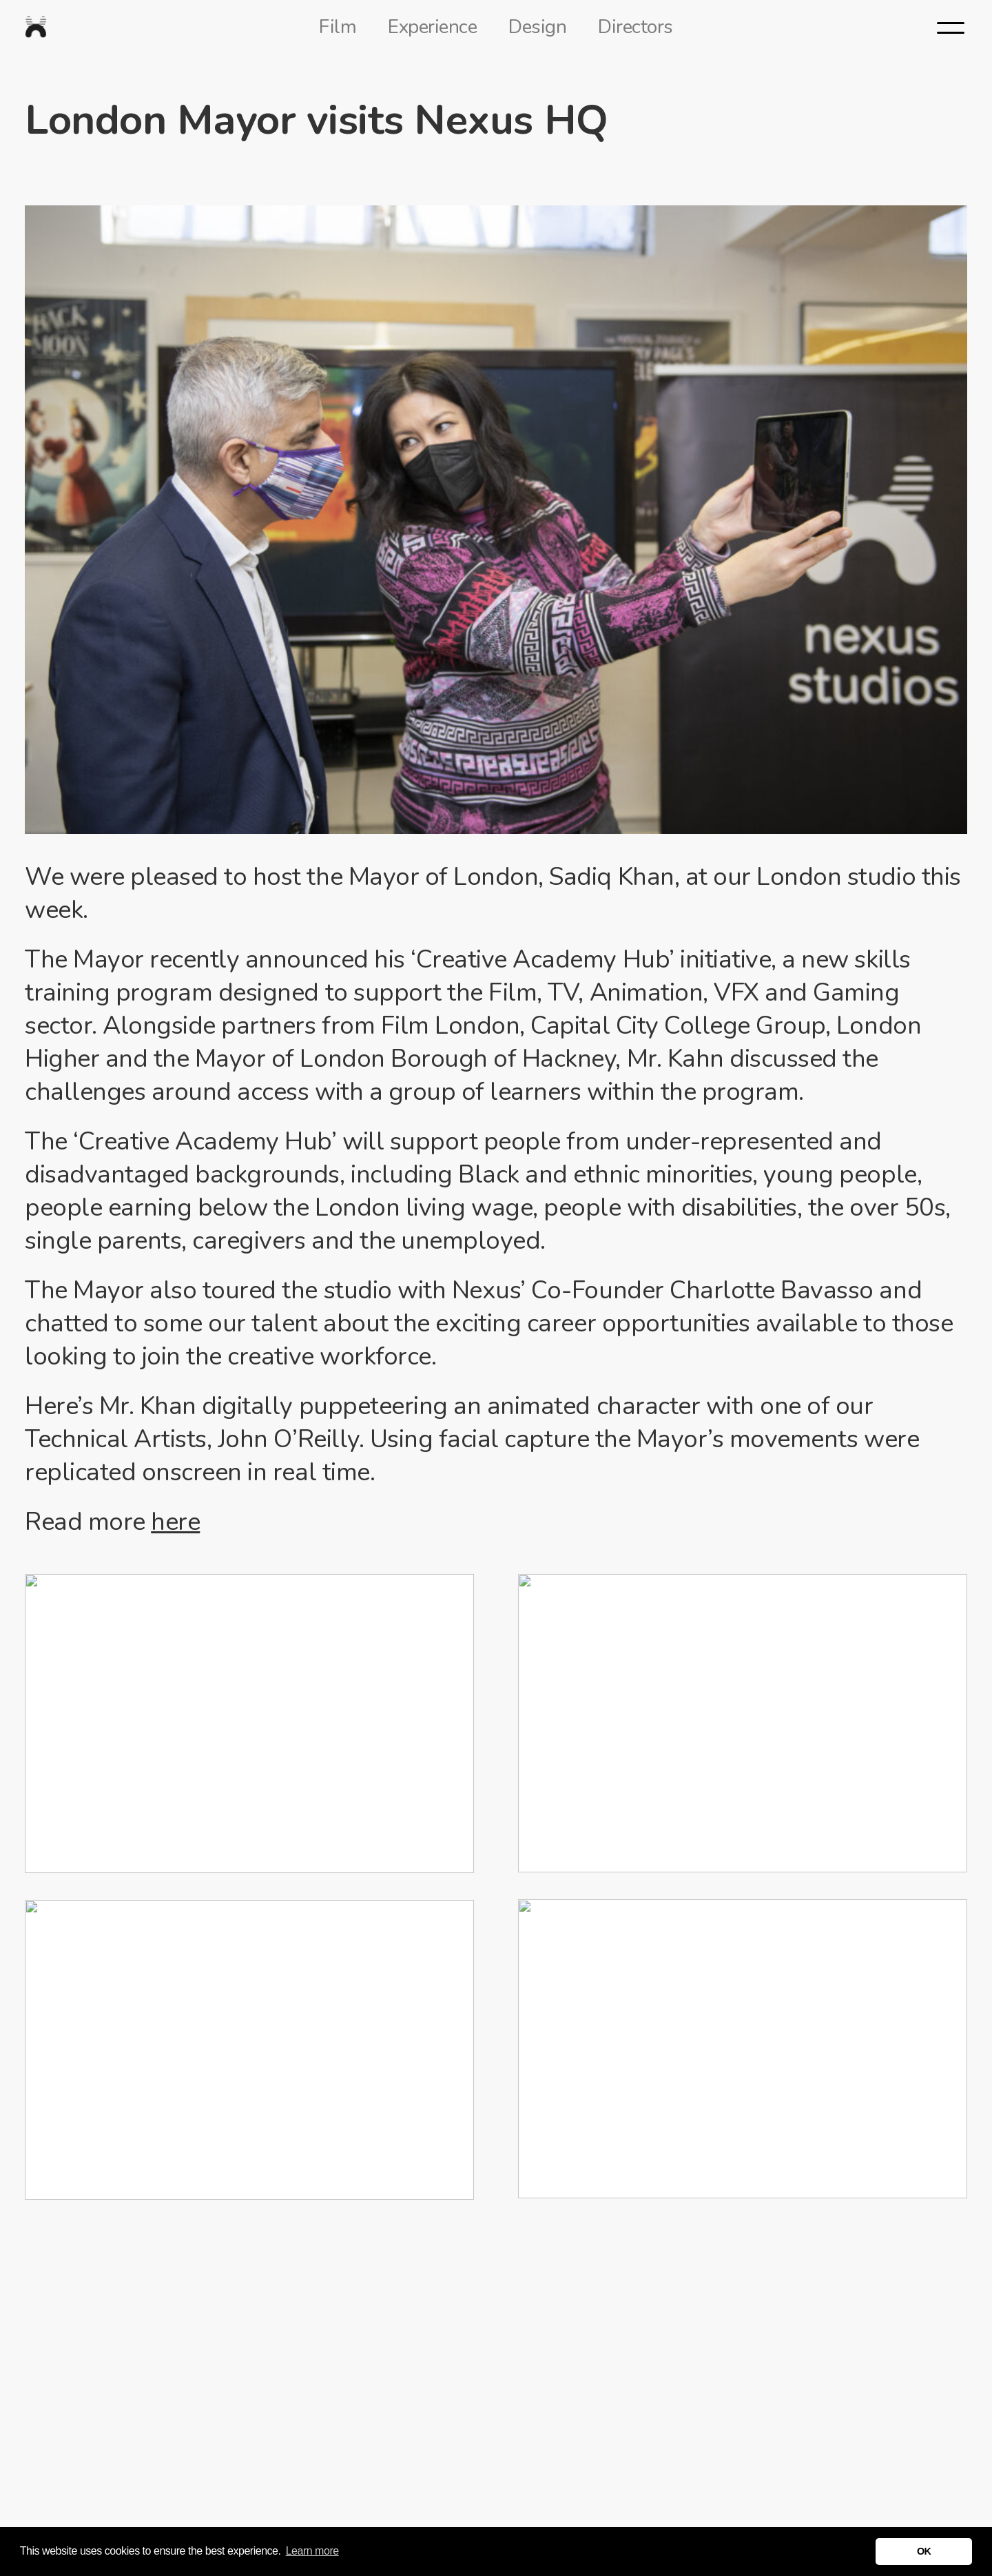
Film (337, 27)
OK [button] (924, 2551)
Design (537, 27)
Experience (432, 27)
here (175, 1522)
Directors (635, 27)
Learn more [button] (312, 2551)
